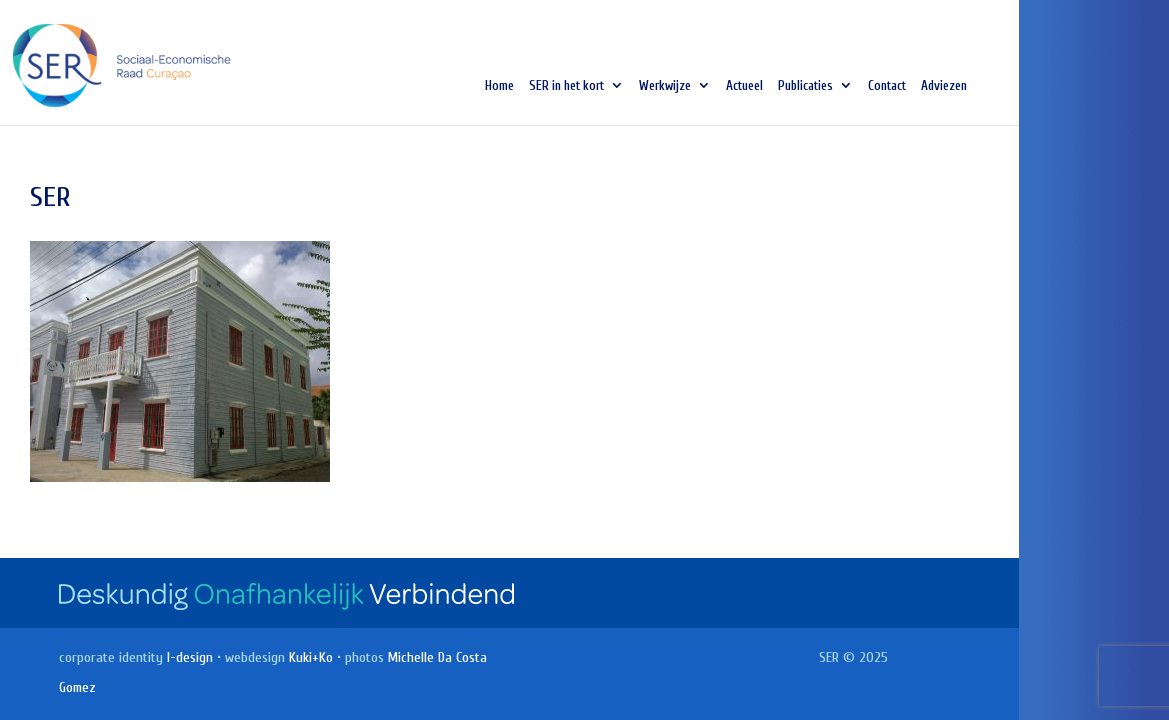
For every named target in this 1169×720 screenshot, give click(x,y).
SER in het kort (566, 86)
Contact (887, 86)
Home (499, 86)
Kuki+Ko (311, 657)
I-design (190, 657)
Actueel (744, 86)
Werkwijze (665, 86)
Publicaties (805, 86)
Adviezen (944, 86)
